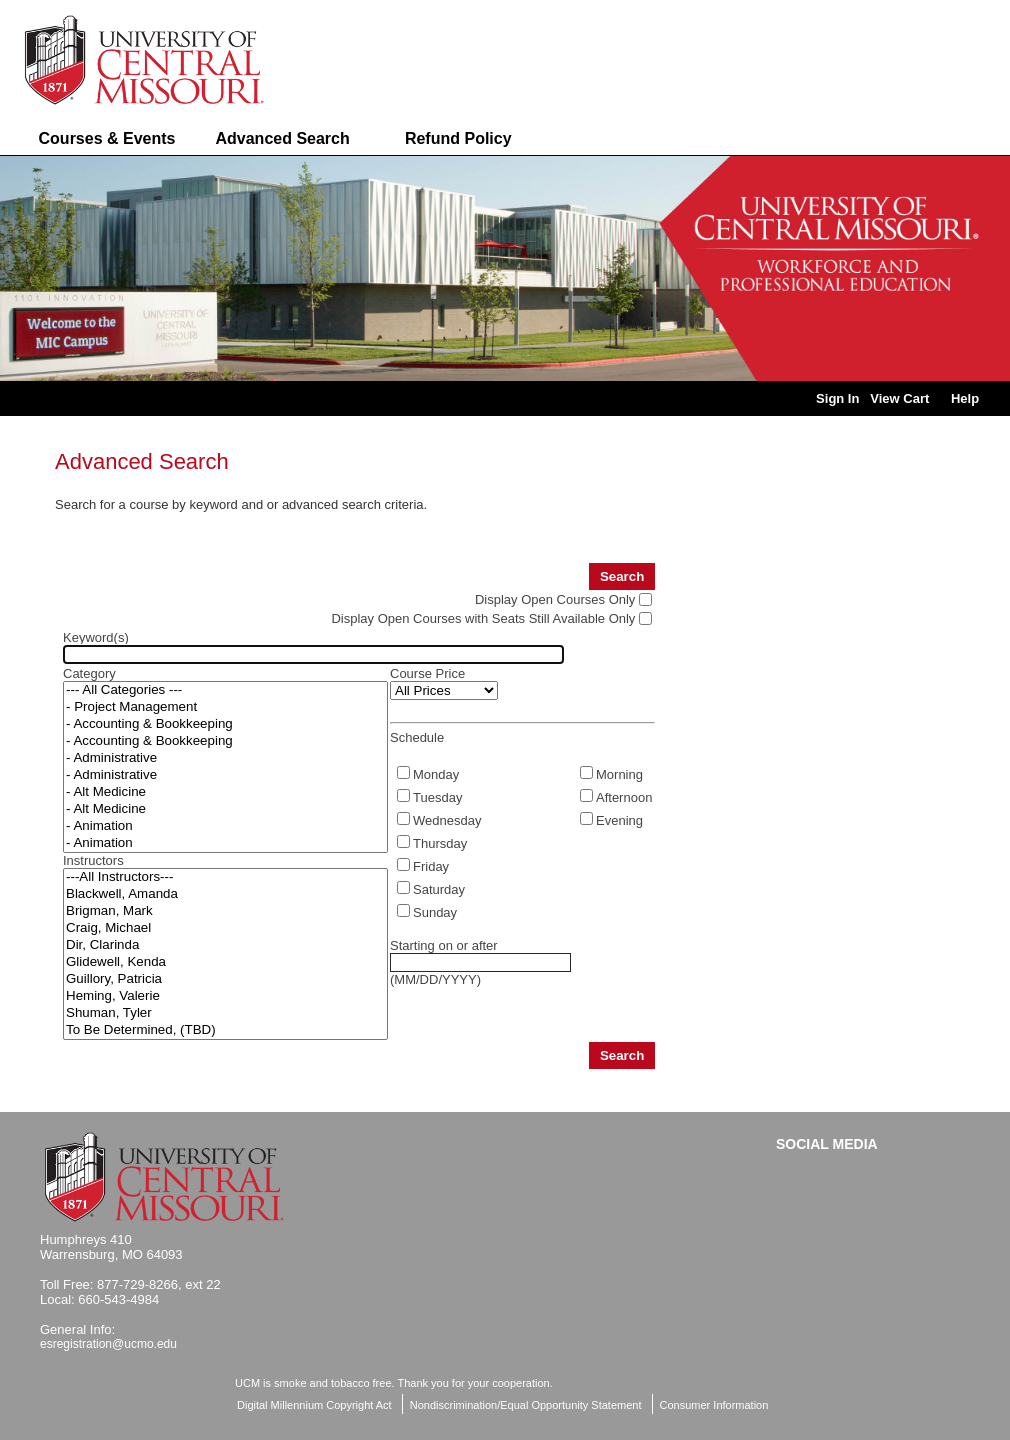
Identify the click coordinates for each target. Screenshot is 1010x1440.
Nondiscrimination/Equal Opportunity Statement (526, 1405)
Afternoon (624, 797)
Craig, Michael (225, 928)
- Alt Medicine (225, 792)
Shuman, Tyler (225, 1013)
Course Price (427, 673)
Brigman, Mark (225, 911)
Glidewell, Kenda (225, 962)
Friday (431, 866)
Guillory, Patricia (225, 979)
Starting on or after (444, 945)
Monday (436, 774)
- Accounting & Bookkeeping (225, 724)
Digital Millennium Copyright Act (314, 1405)
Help (965, 398)
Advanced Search (282, 138)
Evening (619, 820)
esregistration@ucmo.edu (108, 1344)
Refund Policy (458, 138)
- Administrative (225, 758)
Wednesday (447, 820)
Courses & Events (107, 138)
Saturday (439, 889)
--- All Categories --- (225, 690)
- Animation (225, 826)
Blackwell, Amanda (225, 894)
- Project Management (225, 707)
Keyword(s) (96, 637)
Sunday (435, 912)
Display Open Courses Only (555, 599)
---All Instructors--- (225, 877)
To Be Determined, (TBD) (225, 1030)
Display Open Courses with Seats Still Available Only (483, 618)
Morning (619, 774)
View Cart (899, 398)
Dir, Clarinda (225, 945)
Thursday (440, 843)
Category (89, 673)
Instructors (93, 860)
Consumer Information (714, 1405)
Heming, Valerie (225, 996)
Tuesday (437, 797)
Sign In (837, 398)
